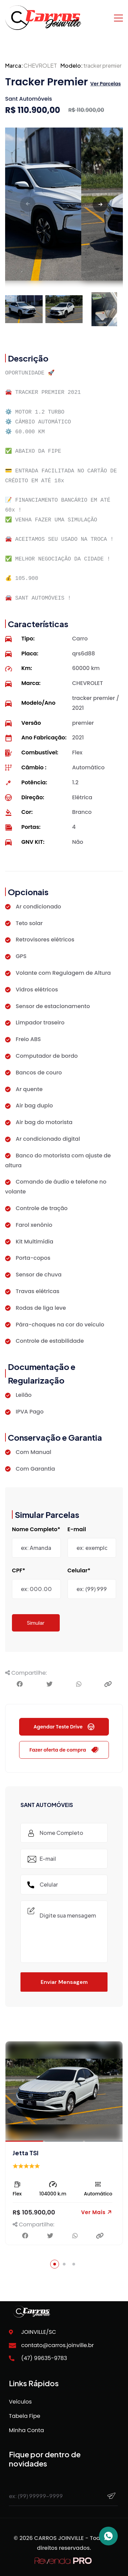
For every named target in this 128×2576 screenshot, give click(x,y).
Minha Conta (26, 2430)
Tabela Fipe (24, 2416)
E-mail (77, 1529)
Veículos (20, 2402)
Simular (36, 1622)
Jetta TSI (26, 2153)
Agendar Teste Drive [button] (64, 1726)
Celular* (79, 1570)
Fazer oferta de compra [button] (64, 1749)
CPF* (18, 1570)
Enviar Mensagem (64, 1982)
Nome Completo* (36, 1529)
